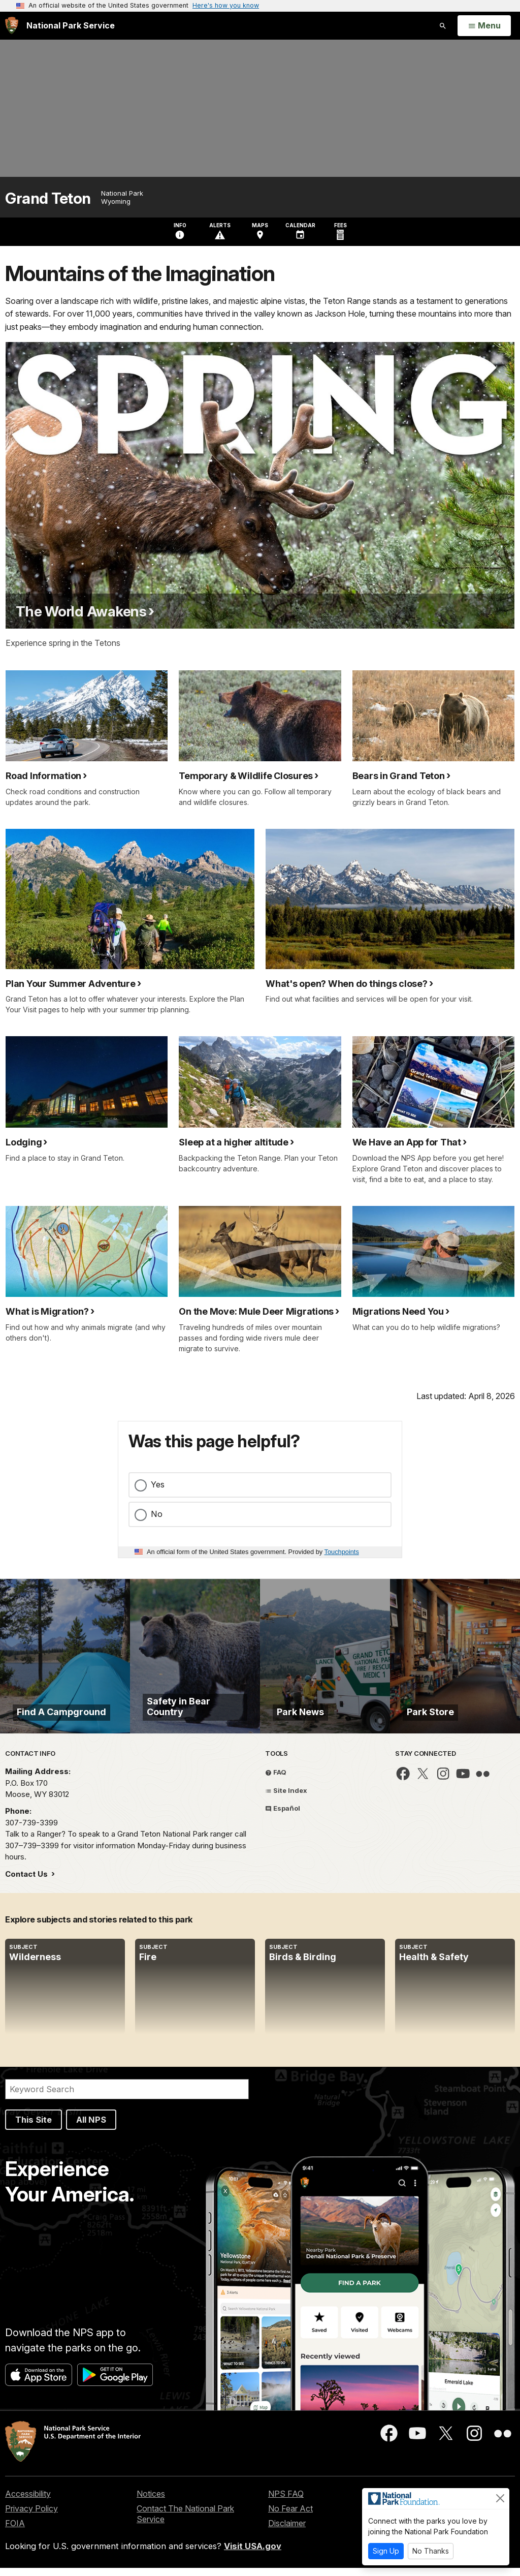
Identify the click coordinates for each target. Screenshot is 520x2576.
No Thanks (430, 2551)
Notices (151, 2502)
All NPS (91, 2127)
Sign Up (386, 2551)
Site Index (286, 1798)
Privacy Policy (31, 2516)
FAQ (275, 1780)
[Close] (500, 2498)
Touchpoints (341, 1552)
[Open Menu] (484, 26)
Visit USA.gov (252, 2554)
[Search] (127, 2097)
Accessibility (28, 2502)
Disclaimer (287, 2531)
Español (282, 1816)
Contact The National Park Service (185, 2521)
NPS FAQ (286, 2502)
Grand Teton (48, 198)
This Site (33, 2127)
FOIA (15, 2531)
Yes (158, 1484)
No (156, 1514)
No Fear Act (290, 2516)
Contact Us (27, 1881)
